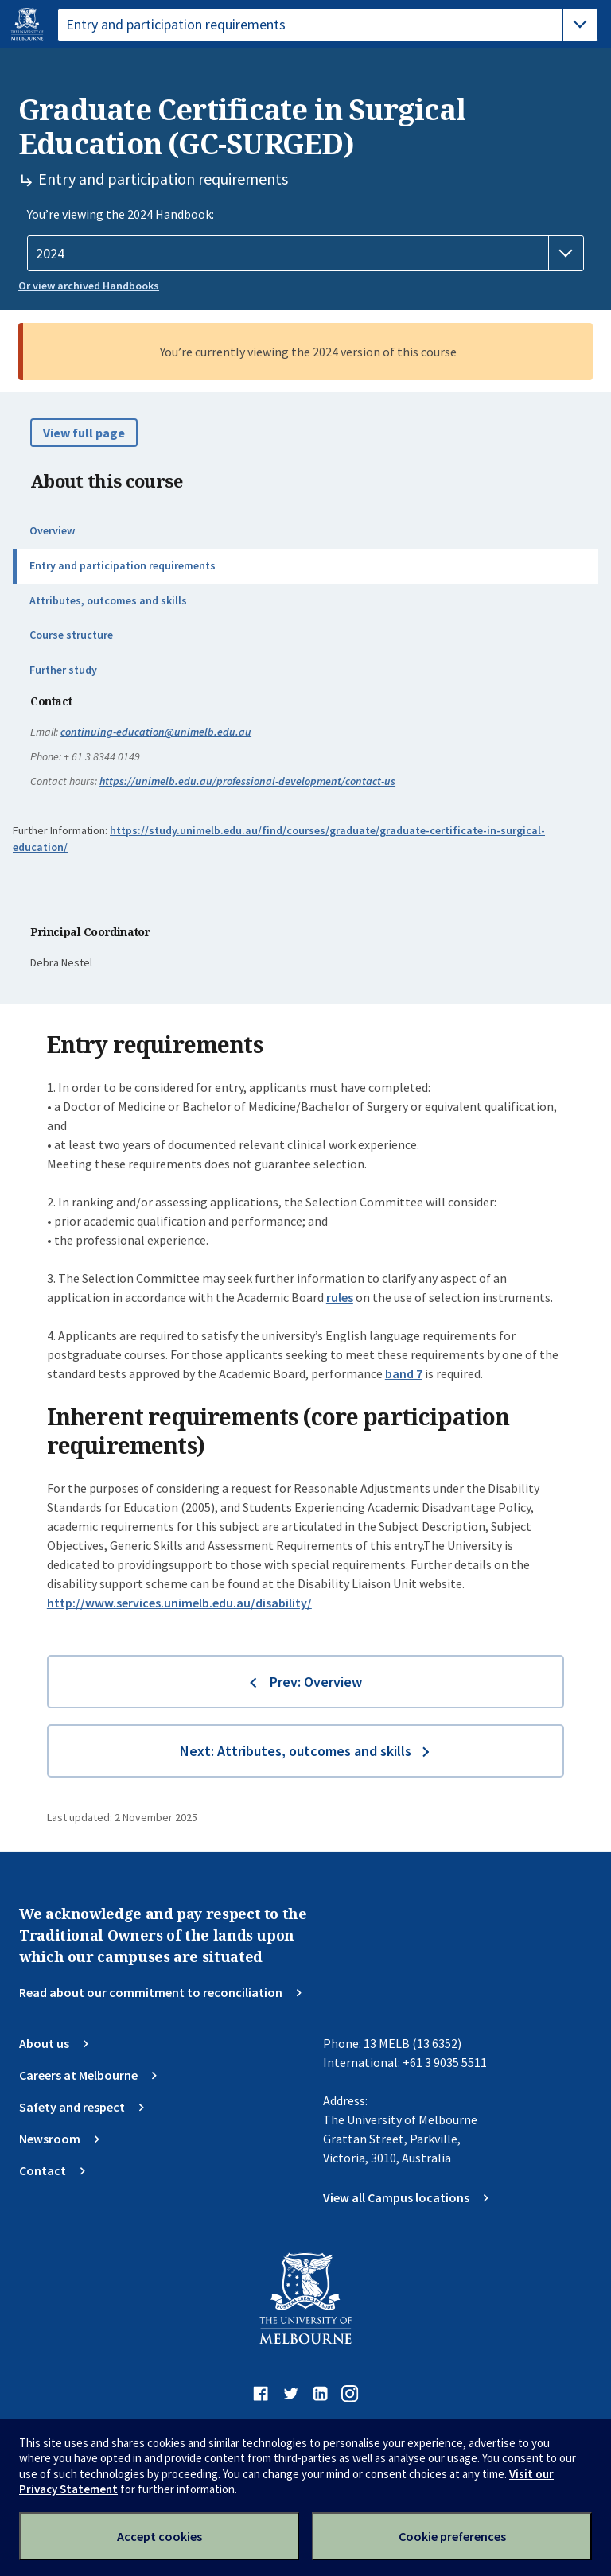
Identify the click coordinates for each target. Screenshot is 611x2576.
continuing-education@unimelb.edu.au (155, 731)
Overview (52, 530)
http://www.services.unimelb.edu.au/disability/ (179, 1602)
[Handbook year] (305, 253)
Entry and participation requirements (122, 565)
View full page (84, 433)
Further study (63, 669)
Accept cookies (159, 2536)
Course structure (71, 634)
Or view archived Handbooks (88, 285)
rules (339, 1297)
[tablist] (327, 25)
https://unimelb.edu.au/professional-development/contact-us (247, 781)
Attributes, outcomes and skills (108, 600)
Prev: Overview (316, 1682)
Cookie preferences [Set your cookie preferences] (452, 2536)
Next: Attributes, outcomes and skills (295, 1751)
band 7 (403, 1373)
